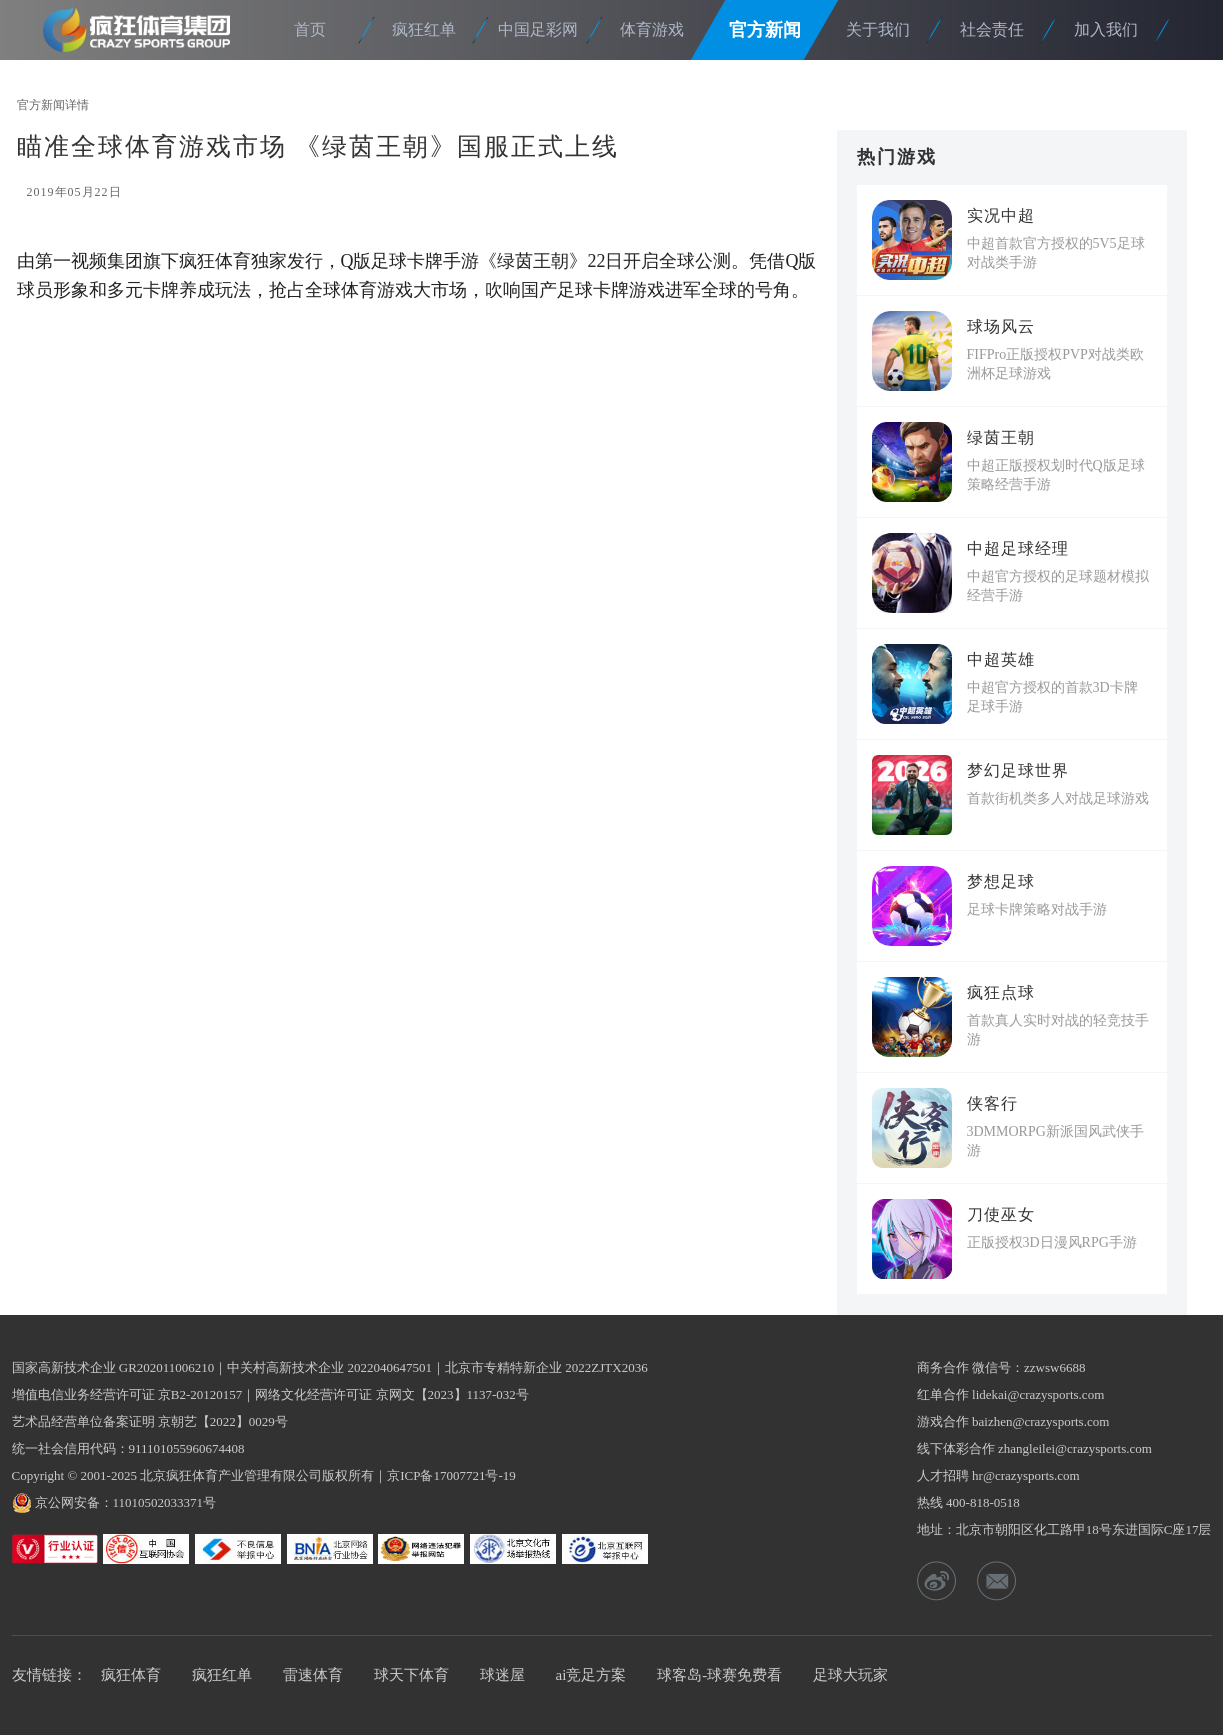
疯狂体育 (143, 29)
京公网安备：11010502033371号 (126, 1502)
